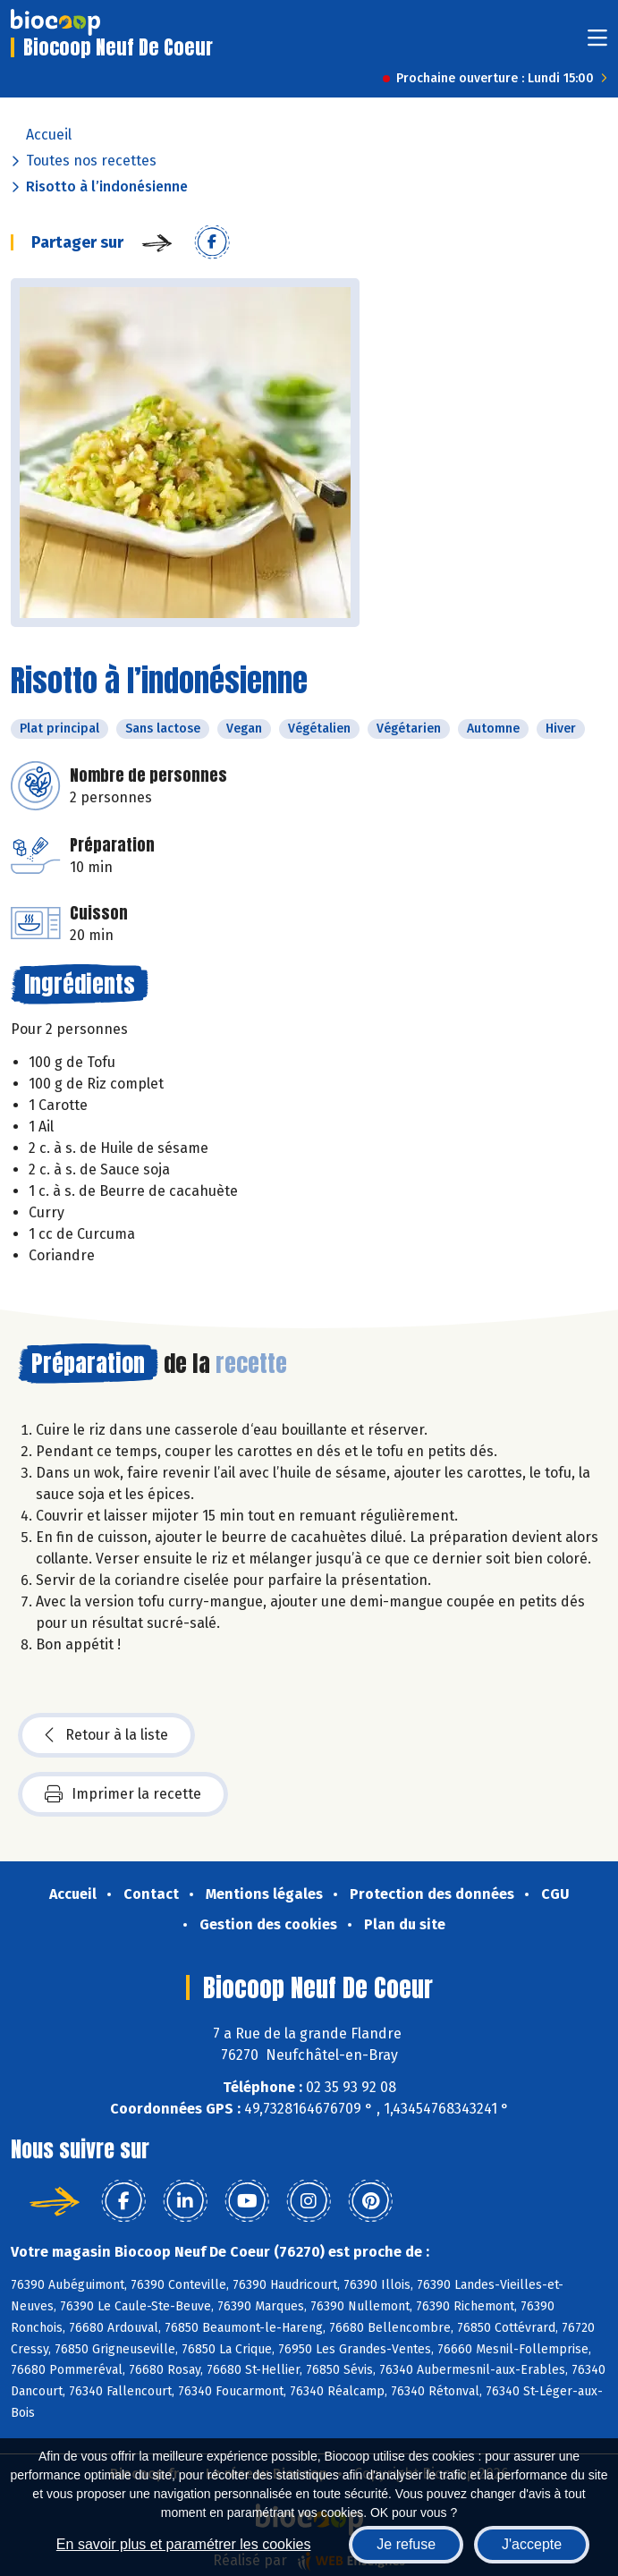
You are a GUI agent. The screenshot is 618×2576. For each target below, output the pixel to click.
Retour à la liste (106, 1735)
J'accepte (532, 2544)
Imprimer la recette (123, 1794)
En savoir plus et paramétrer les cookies (183, 2544)
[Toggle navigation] (597, 43)
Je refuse (406, 2544)
